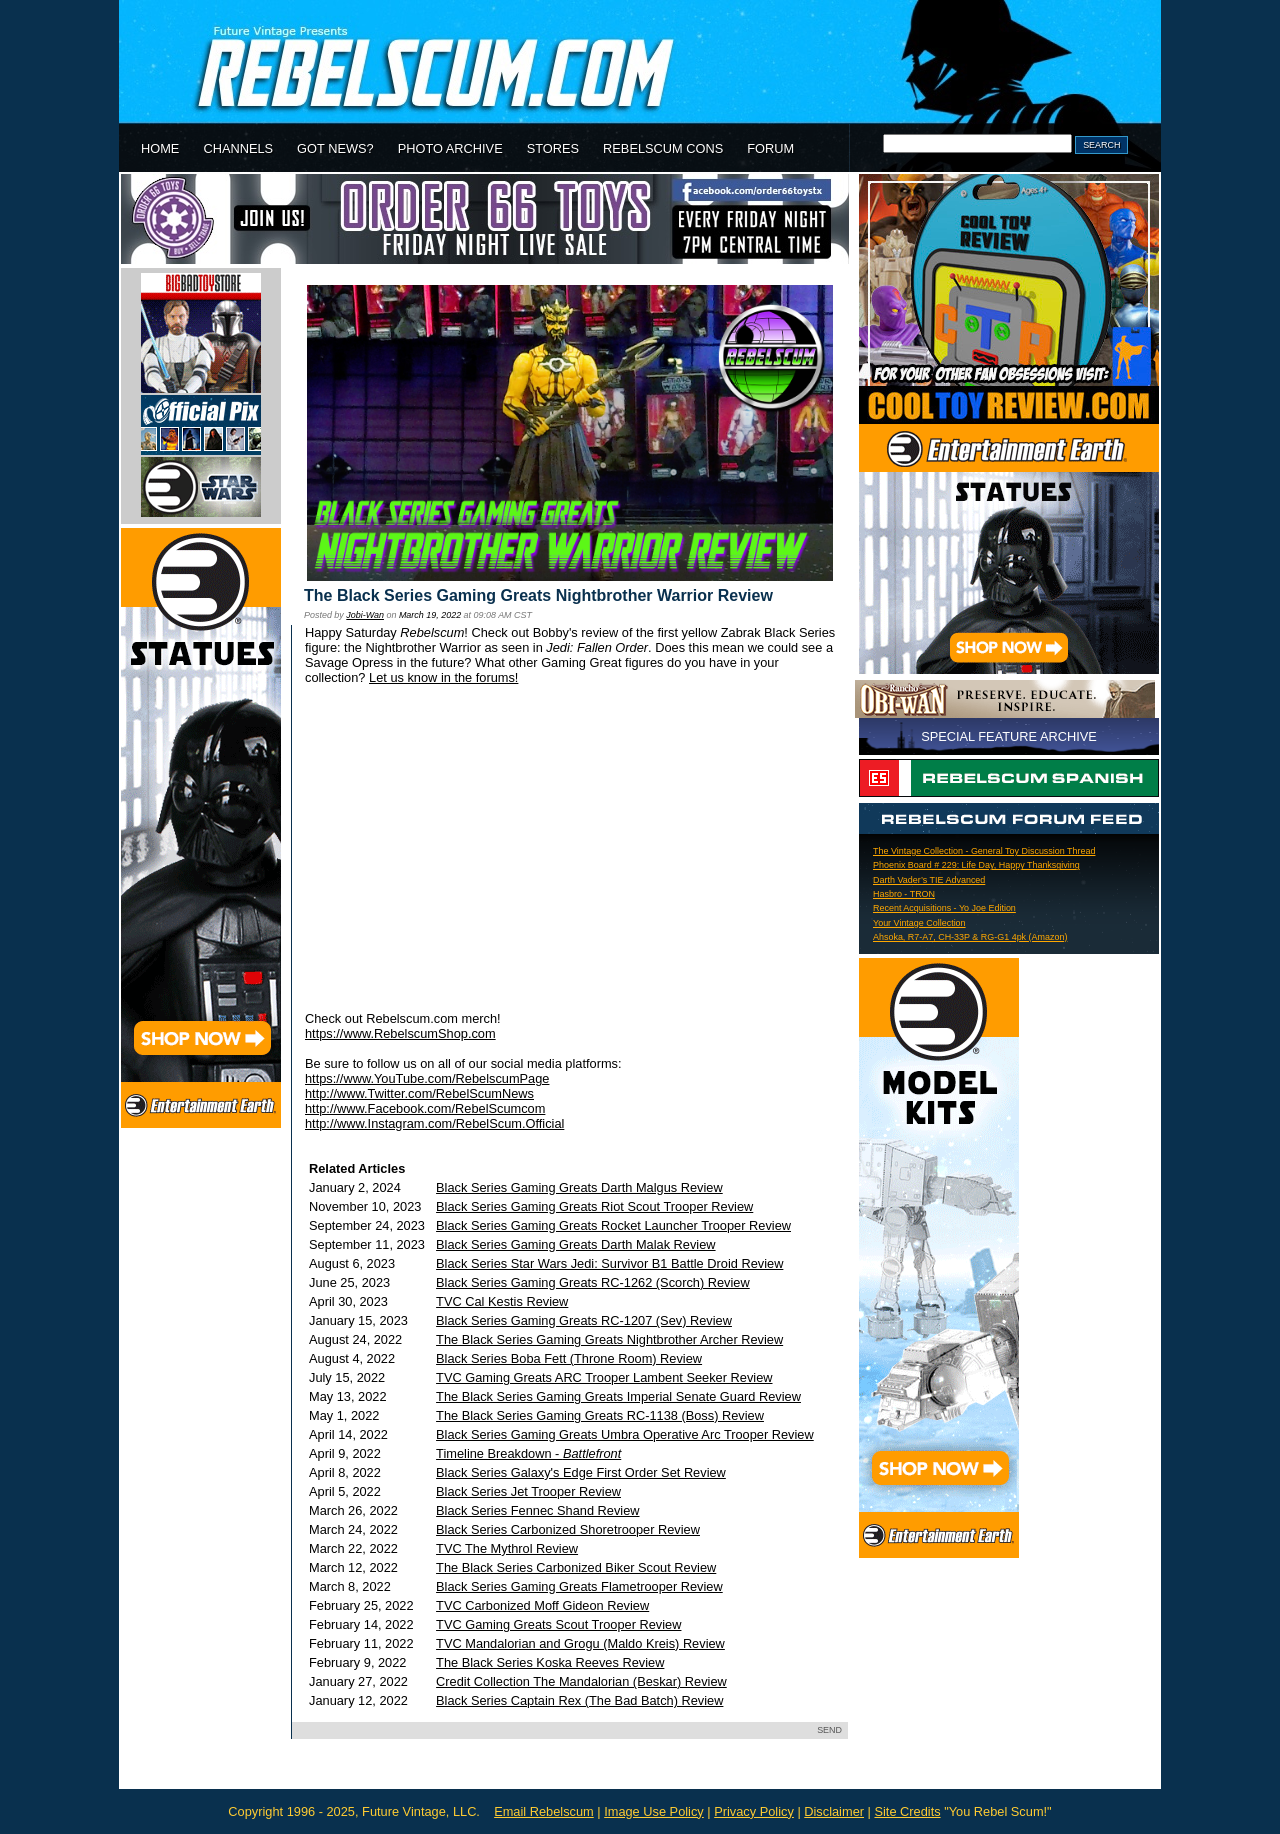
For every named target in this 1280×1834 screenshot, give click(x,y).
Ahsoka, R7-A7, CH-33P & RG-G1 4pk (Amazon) (970, 937)
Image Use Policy (654, 1811)
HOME (160, 148)
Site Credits (907, 1811)
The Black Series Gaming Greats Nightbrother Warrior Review (538, 595)
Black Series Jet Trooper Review (528, 1491)
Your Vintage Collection (919, 923)
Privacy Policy (754, 1811)
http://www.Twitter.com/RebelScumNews (419, 1093)
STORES (553, 148)
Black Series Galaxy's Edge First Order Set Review (581, 1472)
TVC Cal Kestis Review (502, 1301)
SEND (829, 1730)
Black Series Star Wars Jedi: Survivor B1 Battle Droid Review (609, 1263)
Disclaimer (834, 1811)
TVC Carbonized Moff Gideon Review (542, 1605)
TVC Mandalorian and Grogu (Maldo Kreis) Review (580, 1643)
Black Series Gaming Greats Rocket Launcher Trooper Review (613, 1225)
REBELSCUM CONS (663, 148)
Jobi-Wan (365, 615)
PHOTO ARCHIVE (450, 148)
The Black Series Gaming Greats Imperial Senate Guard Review (618, 1396)
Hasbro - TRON (904, 894)
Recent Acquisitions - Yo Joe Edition (944, 908)
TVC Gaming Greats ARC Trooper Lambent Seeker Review (604, 1377)
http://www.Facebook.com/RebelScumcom (425, 1108)
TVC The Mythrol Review (507, 1548)
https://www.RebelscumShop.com (400, 1033)
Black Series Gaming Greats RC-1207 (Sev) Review (584, 1320)
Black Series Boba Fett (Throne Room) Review (569, 1358)
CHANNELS (238, 148)
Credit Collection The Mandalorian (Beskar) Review (581, 1681)
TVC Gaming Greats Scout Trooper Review (558, 1624)
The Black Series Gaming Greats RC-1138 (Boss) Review (600, 1415)
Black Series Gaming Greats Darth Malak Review (576, 1244)
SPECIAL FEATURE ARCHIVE (1009, 736)
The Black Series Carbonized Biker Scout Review (576, 1567)
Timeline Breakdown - (528, 1453)
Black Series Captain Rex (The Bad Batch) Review (579, 1700)
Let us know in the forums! (443, 677)
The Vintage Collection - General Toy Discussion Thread (984, 851)
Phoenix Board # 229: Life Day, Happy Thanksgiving (976, 865)
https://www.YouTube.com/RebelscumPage (427, 1078)
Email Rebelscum (544, 1811)
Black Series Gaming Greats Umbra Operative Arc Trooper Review (625, 1434)
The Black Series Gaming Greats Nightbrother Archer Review (609, 1339)
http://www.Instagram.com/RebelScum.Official (434, 1123)
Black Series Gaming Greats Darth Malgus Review (579, 1187)
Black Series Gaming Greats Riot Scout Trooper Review (594, 1206)
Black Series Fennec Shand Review (537, 1510)
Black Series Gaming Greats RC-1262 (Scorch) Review (593, 1282)
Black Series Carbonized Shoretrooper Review (568, 1529)
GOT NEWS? (335, 148)
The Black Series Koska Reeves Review (550, 1662)
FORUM (770, 148)
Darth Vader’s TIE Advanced (929, 880)
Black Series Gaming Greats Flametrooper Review (579, 1586)
